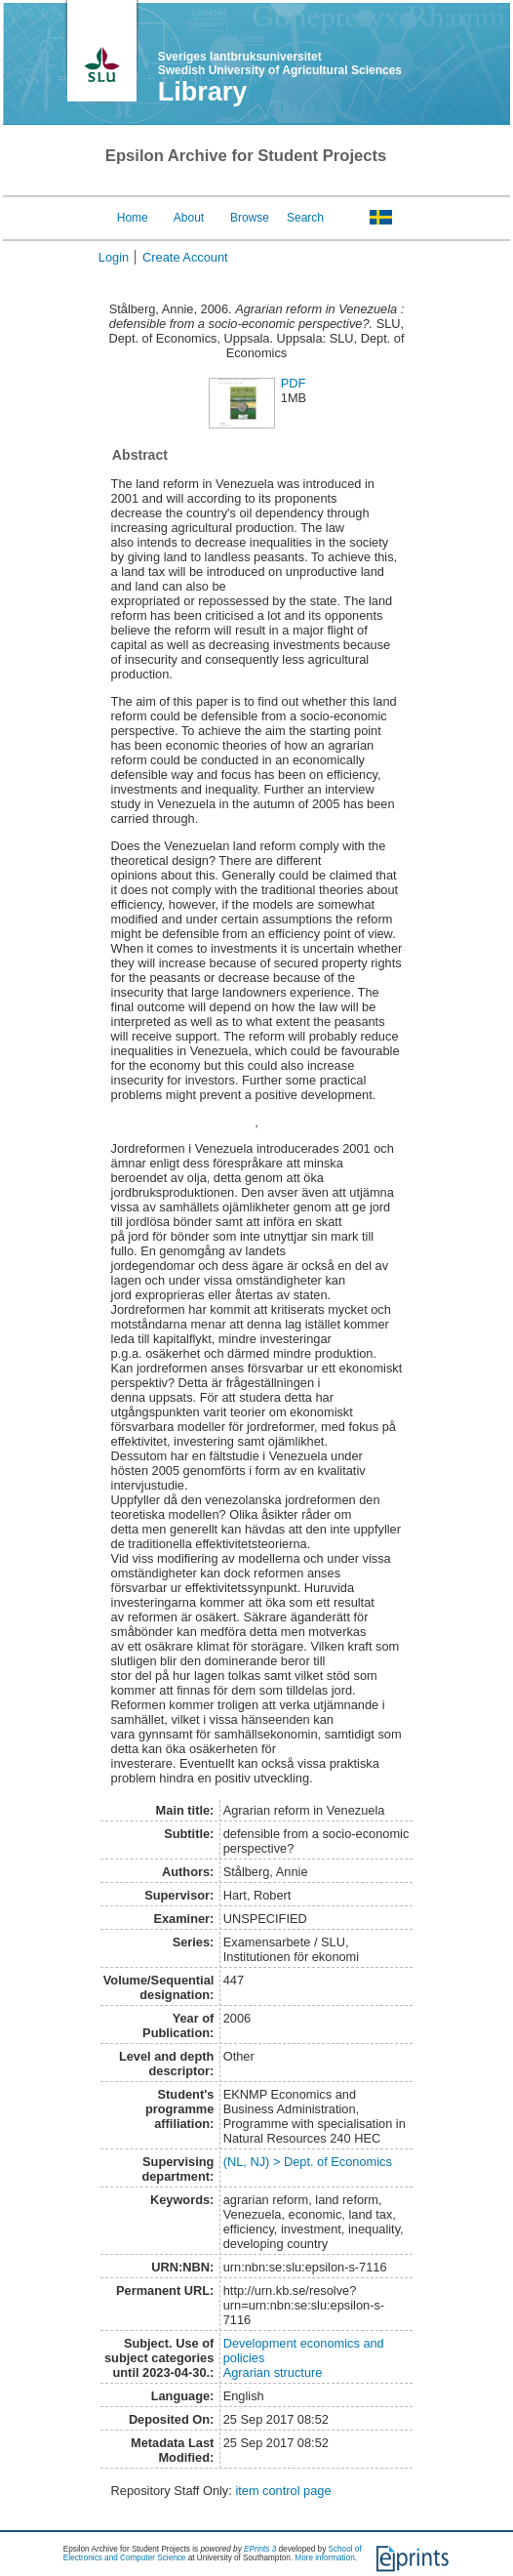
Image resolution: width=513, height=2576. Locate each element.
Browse (249, 218)
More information (324, 2558)
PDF (293, 383)
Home (132, 218)
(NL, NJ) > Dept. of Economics (307, 2161)
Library (203, 91)
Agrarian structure (273, 2372)
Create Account (185, 257)
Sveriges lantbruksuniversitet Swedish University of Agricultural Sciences (280, 63)
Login (114, 257)
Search (305, 218)
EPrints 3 (260, 2549)
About (189, 218)
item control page (283, 2490)
